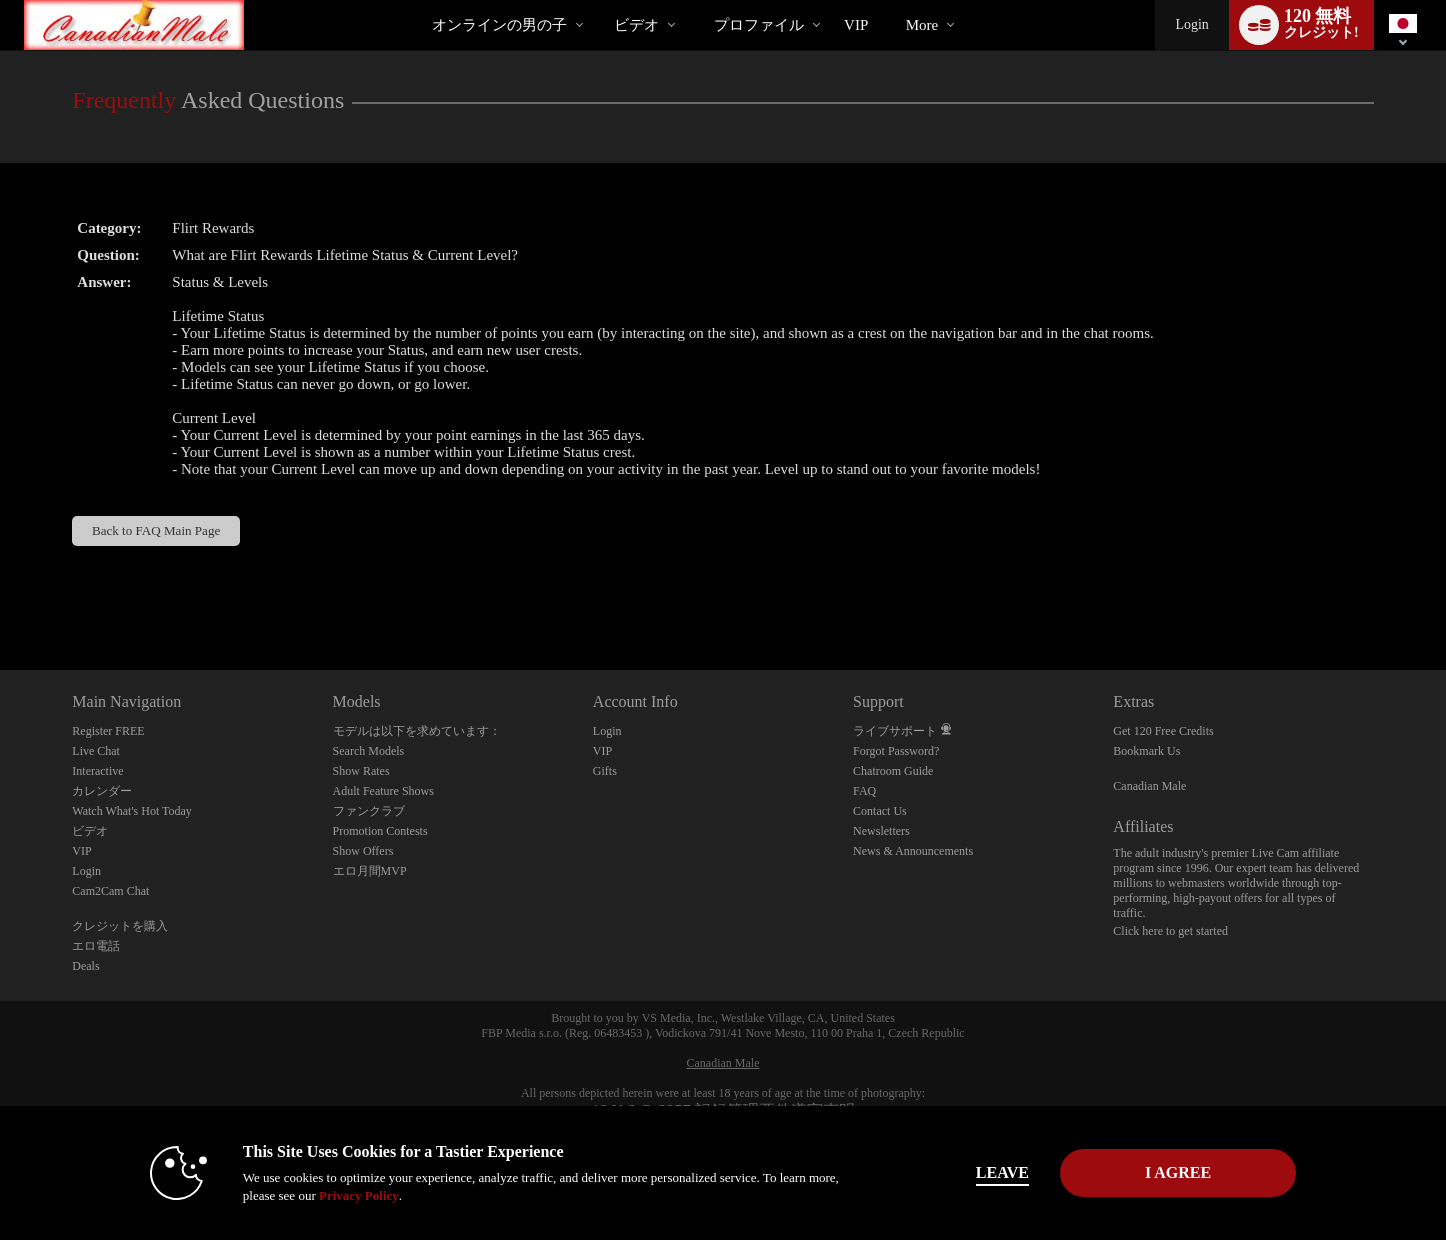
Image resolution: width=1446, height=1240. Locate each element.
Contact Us (880, 811)
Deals (85, 966)
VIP (856, 25)
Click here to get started (1170, 931)
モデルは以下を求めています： (417, 731)
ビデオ (636, 25)
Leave (1002, 1172)
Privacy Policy (359, 1195)
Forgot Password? (896, 751)
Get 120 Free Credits (1163, 731)
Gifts (605, 771)
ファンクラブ (369, 811)
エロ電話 (96, 946)
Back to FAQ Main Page (156, 530)
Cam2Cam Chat (110, 891)
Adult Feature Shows (383, 791)
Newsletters (881, 831)
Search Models (369, 751)
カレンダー (102, 791)
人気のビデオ (597, 0)
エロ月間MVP (370, 871)
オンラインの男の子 (499, 25)
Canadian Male (1149, 786)
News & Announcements (913, 851)
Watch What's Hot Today (132, 811)
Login (1191, 24)
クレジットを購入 (120, 926)
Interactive (97, 771)
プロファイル (759, 25)
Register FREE (108, 731)
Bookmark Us (1146, 751)
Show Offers (363, 851)
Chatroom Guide (893, 771)
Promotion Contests (380, 831)
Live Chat (96, 751)
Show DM (0, 595)
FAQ (864, 791)
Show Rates (361, 771)
